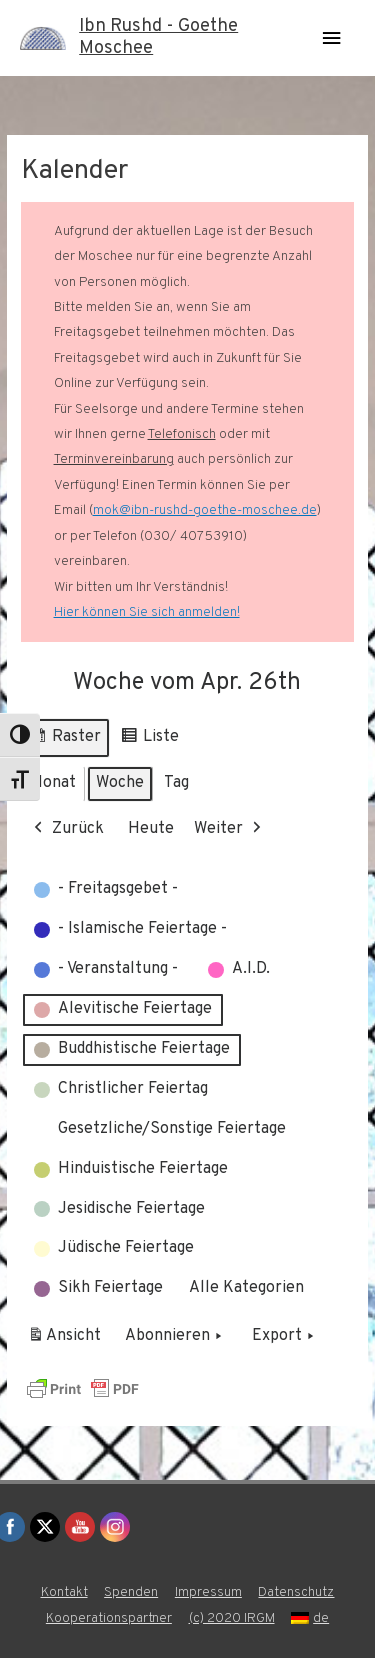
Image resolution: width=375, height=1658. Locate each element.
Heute (151, 829)
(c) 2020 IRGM (232, 1618)
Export (285, 1338)
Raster (65, 740)
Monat (53, 783)
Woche (120, 783)
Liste (149, 740)
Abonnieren (175, 1338)
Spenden (131, 1592)
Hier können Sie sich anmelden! (147, 612)
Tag (176, 783)
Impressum (208, 1592)
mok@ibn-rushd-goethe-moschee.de (205, 510)
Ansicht (67, 1341)
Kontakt (64, 1592)
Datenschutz (296, 1592)
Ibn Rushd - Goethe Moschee (158, 37)
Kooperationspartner (109, 1618)
